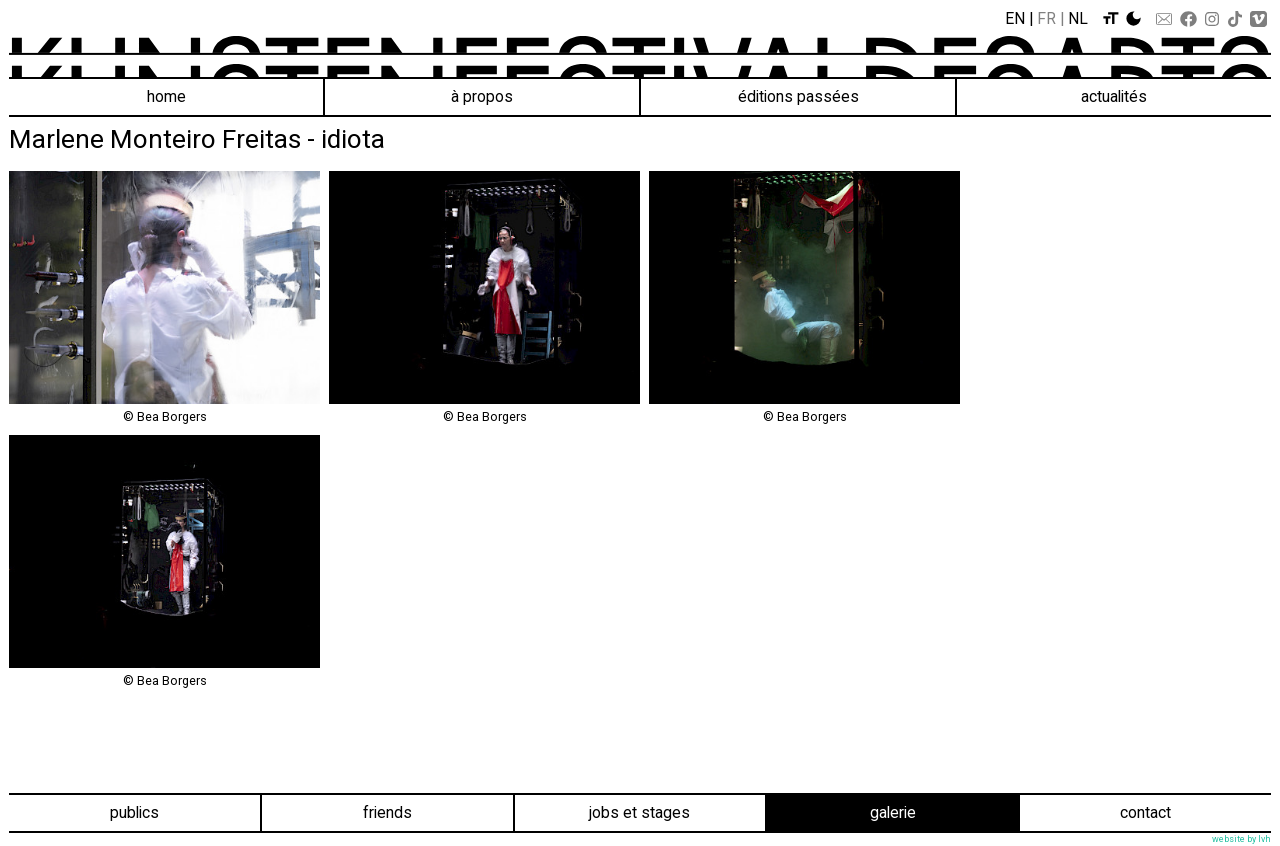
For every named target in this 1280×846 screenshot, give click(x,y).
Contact (1145, 812)
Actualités (1114, 96)
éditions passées (798, 96)
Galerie (893, 812)
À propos (482, 96)
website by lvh (1241, 839)
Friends (387, 812)
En (1015, 18)
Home (166, 96)
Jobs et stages (639, 812)
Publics (134, 812)
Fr (1046, 18)
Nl (1078, 18)
